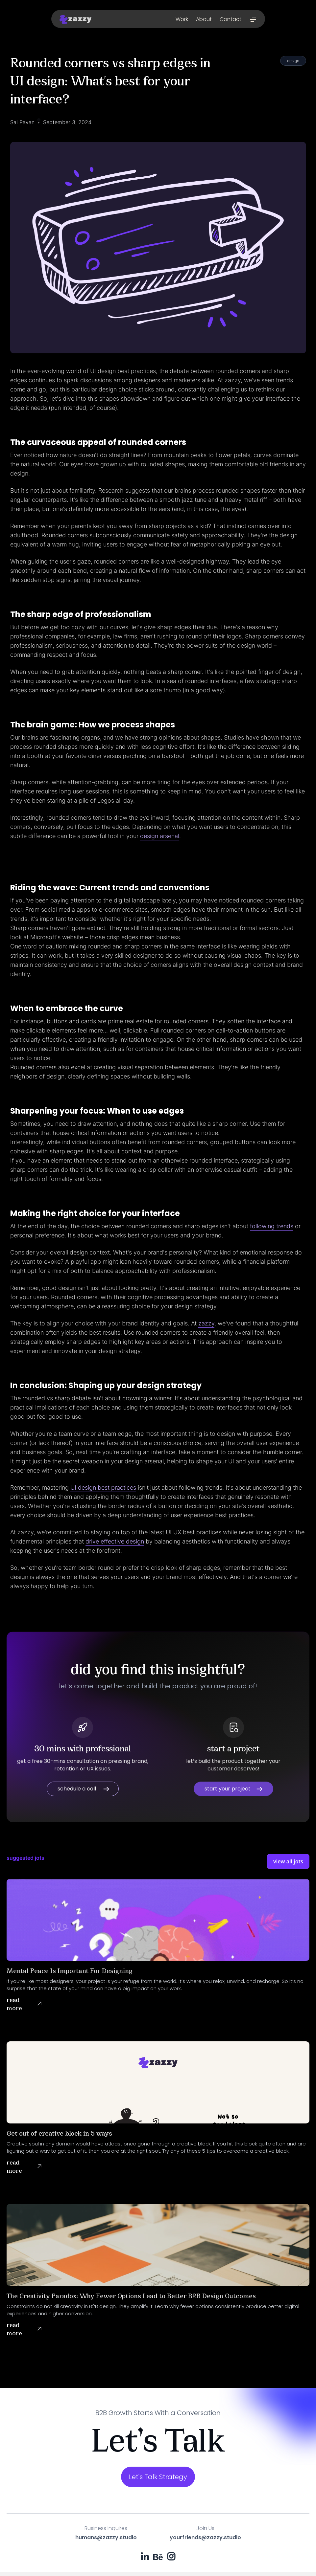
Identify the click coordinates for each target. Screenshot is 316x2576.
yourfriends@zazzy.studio (205, 2537)
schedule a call (77, 1788)
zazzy (206, 1323)
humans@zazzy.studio (106, 2537)
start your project (228, 1788)
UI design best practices (103, 1487)
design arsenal (159, 836)
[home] (75, 19)
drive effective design (114, 1541)
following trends (271, 1226)
